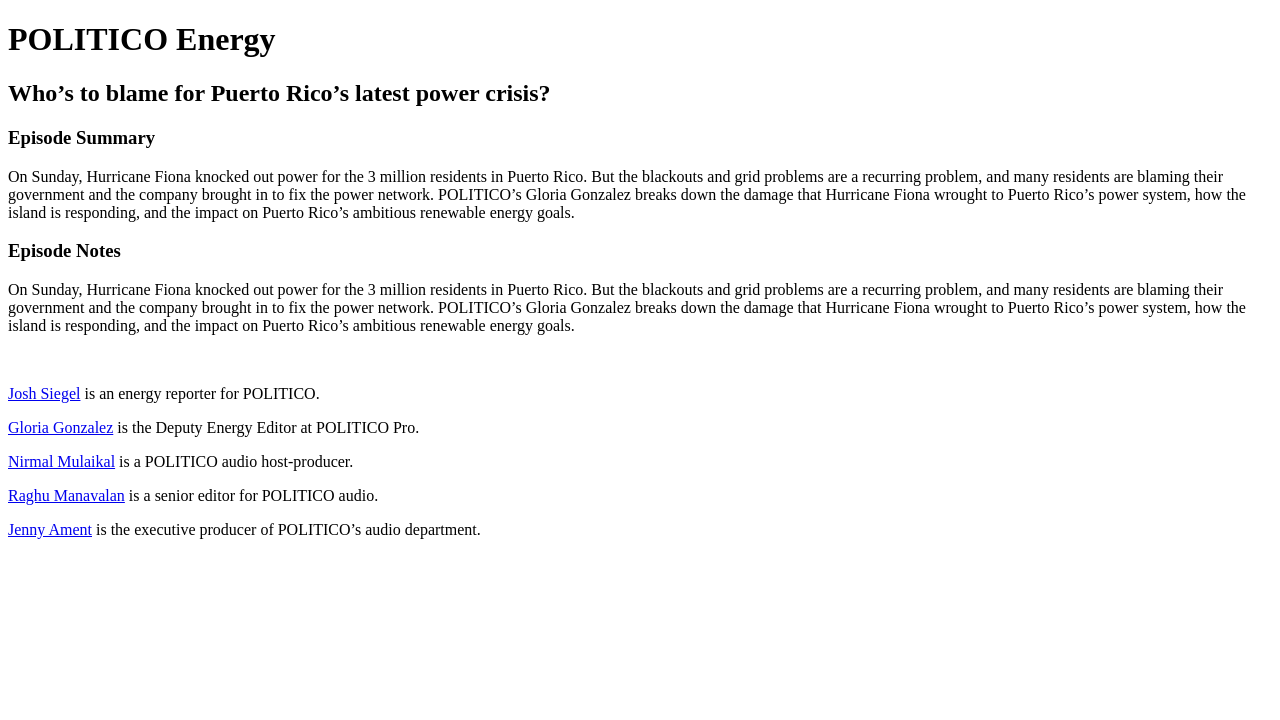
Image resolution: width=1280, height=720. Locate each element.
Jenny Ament (50, 529)
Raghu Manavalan (66, 495)
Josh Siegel (44, 393)
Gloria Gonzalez (60, 427)
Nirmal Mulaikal (61, 461)
